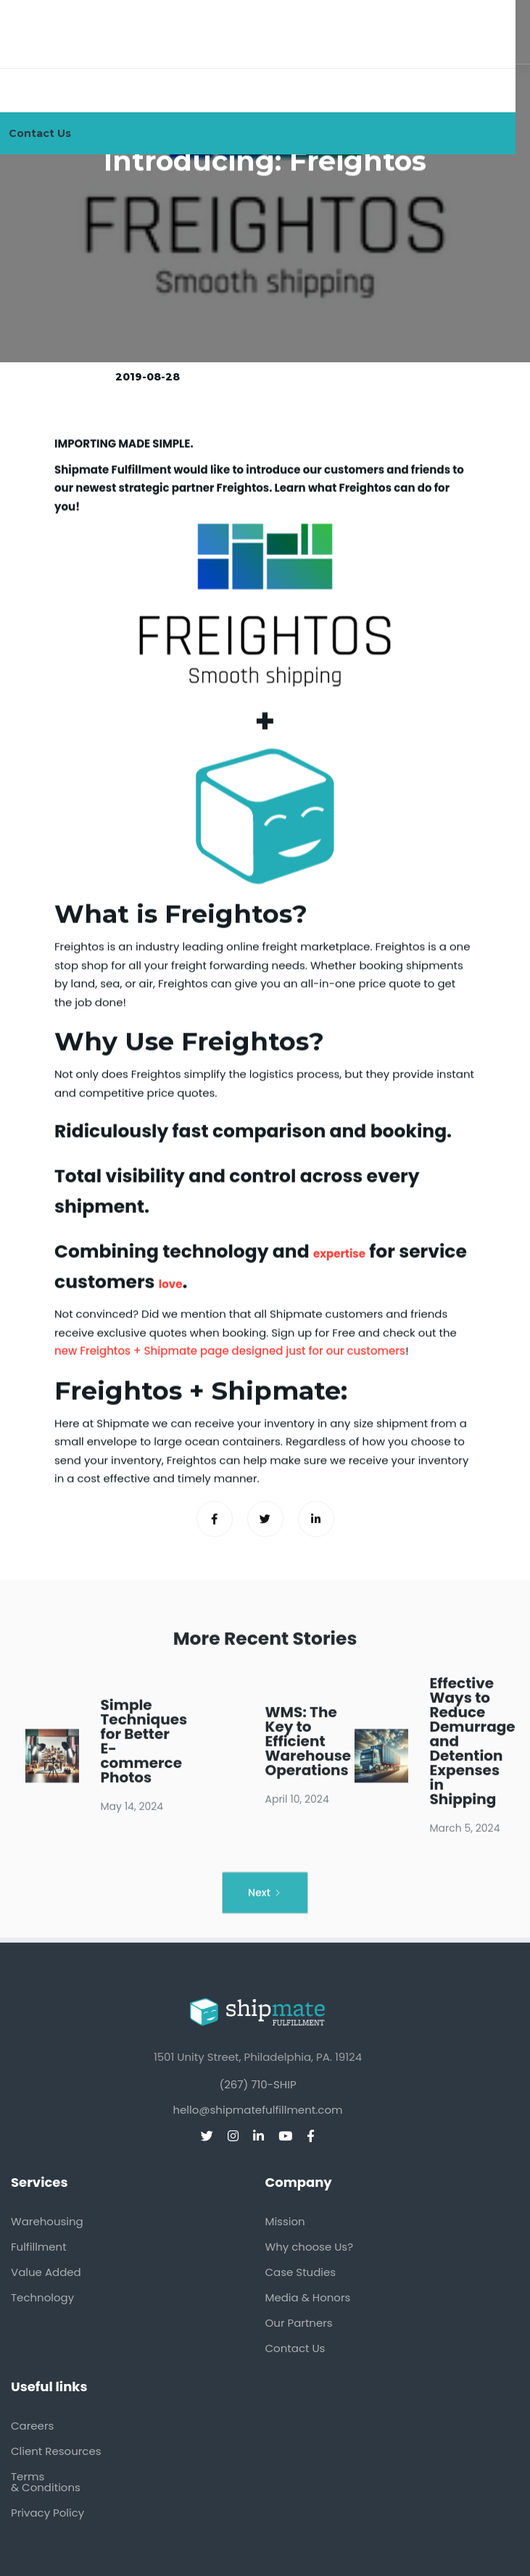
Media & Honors (308, 2297)
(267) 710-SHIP (257, 2084)
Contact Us (295, 2348)
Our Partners (299, 2322)
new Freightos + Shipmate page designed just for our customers (229, 1351)
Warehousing (47, 2221)
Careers (32, 2425)
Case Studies (300, 2272)
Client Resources (56, 2451)
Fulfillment (39, 2246)
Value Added (46, 2272)
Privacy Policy (47, 2512)
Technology (42, 2297)
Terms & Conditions (45, 2482)
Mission (285, 2221)
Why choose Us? (309, 2246)
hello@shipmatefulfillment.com (257, 2109)
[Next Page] (265, 1902)
